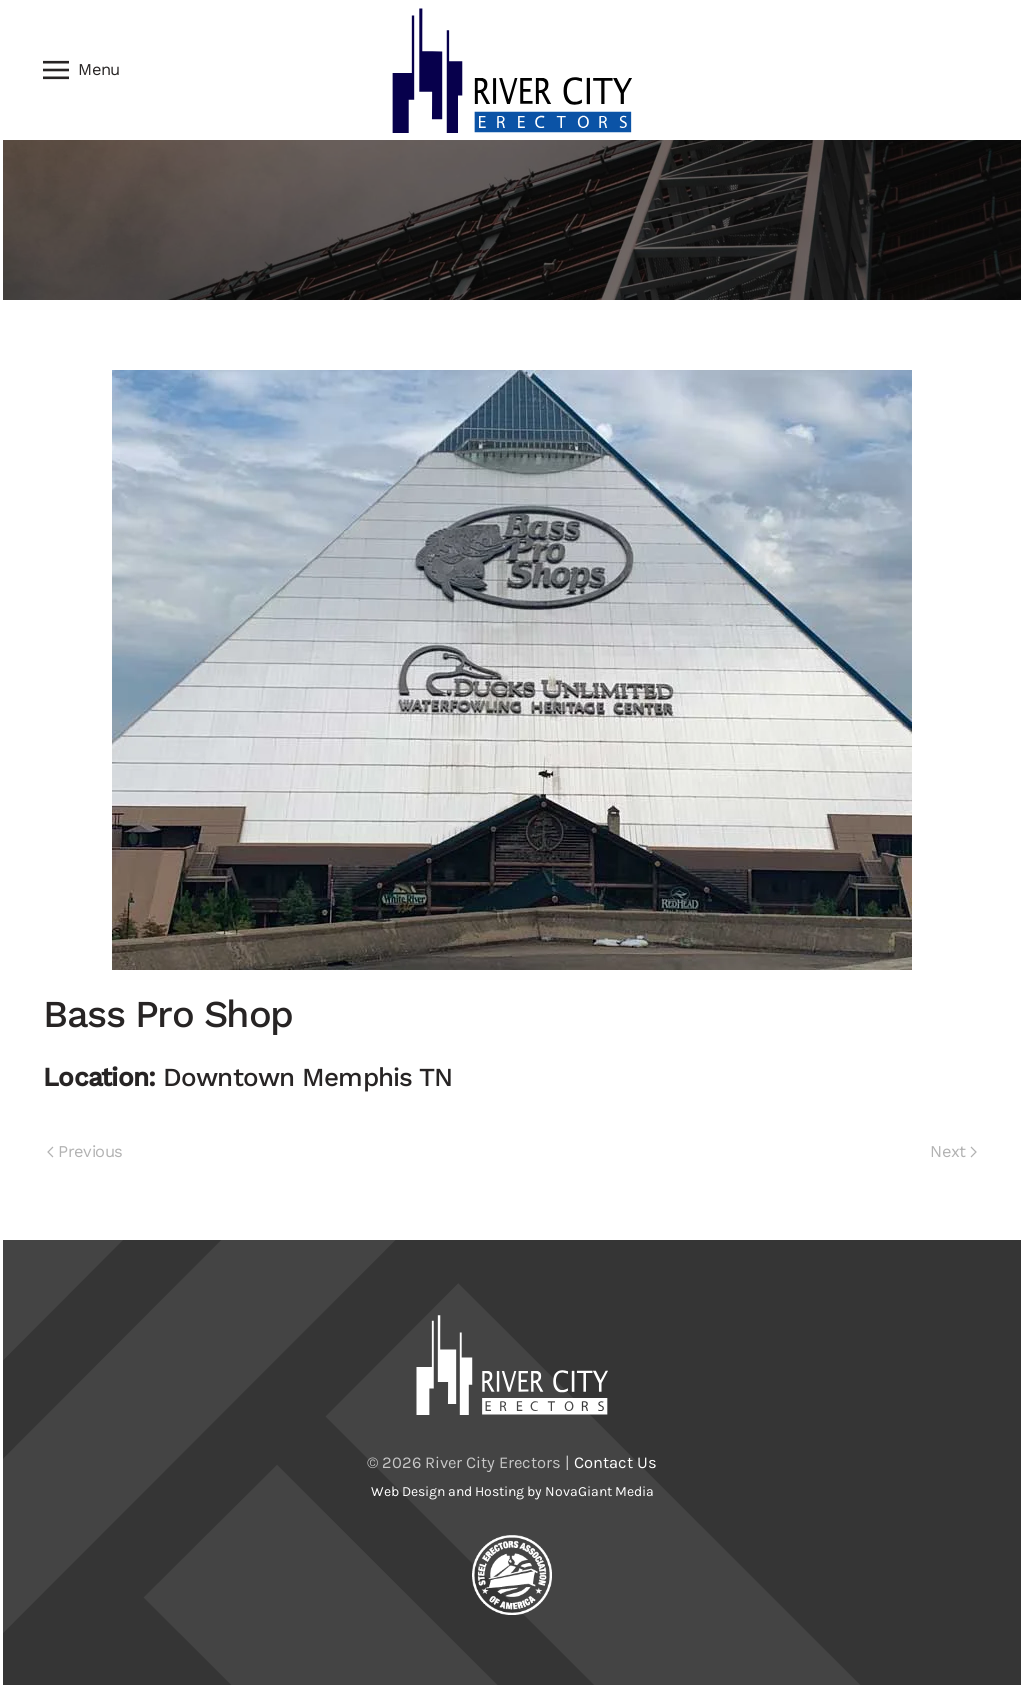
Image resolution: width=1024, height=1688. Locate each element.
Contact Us (615, 1462)
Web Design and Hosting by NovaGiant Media (512, 1491)
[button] (81, 70)
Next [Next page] (953, 1151)
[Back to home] (512, 70)
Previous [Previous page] (84, 1151)
